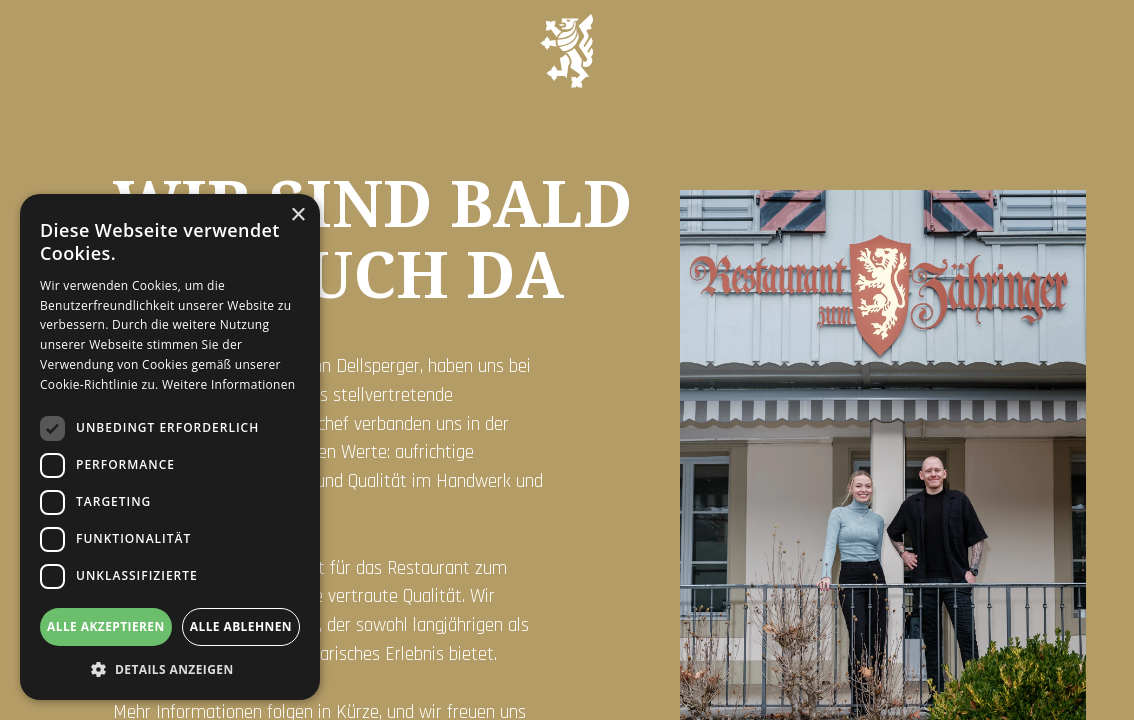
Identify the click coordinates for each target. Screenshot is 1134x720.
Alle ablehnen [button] (241, 626)
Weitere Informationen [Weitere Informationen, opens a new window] (229, 384)
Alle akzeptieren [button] (106, 626)
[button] (170, 669)
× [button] (297, 215)
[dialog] (170, 447)
